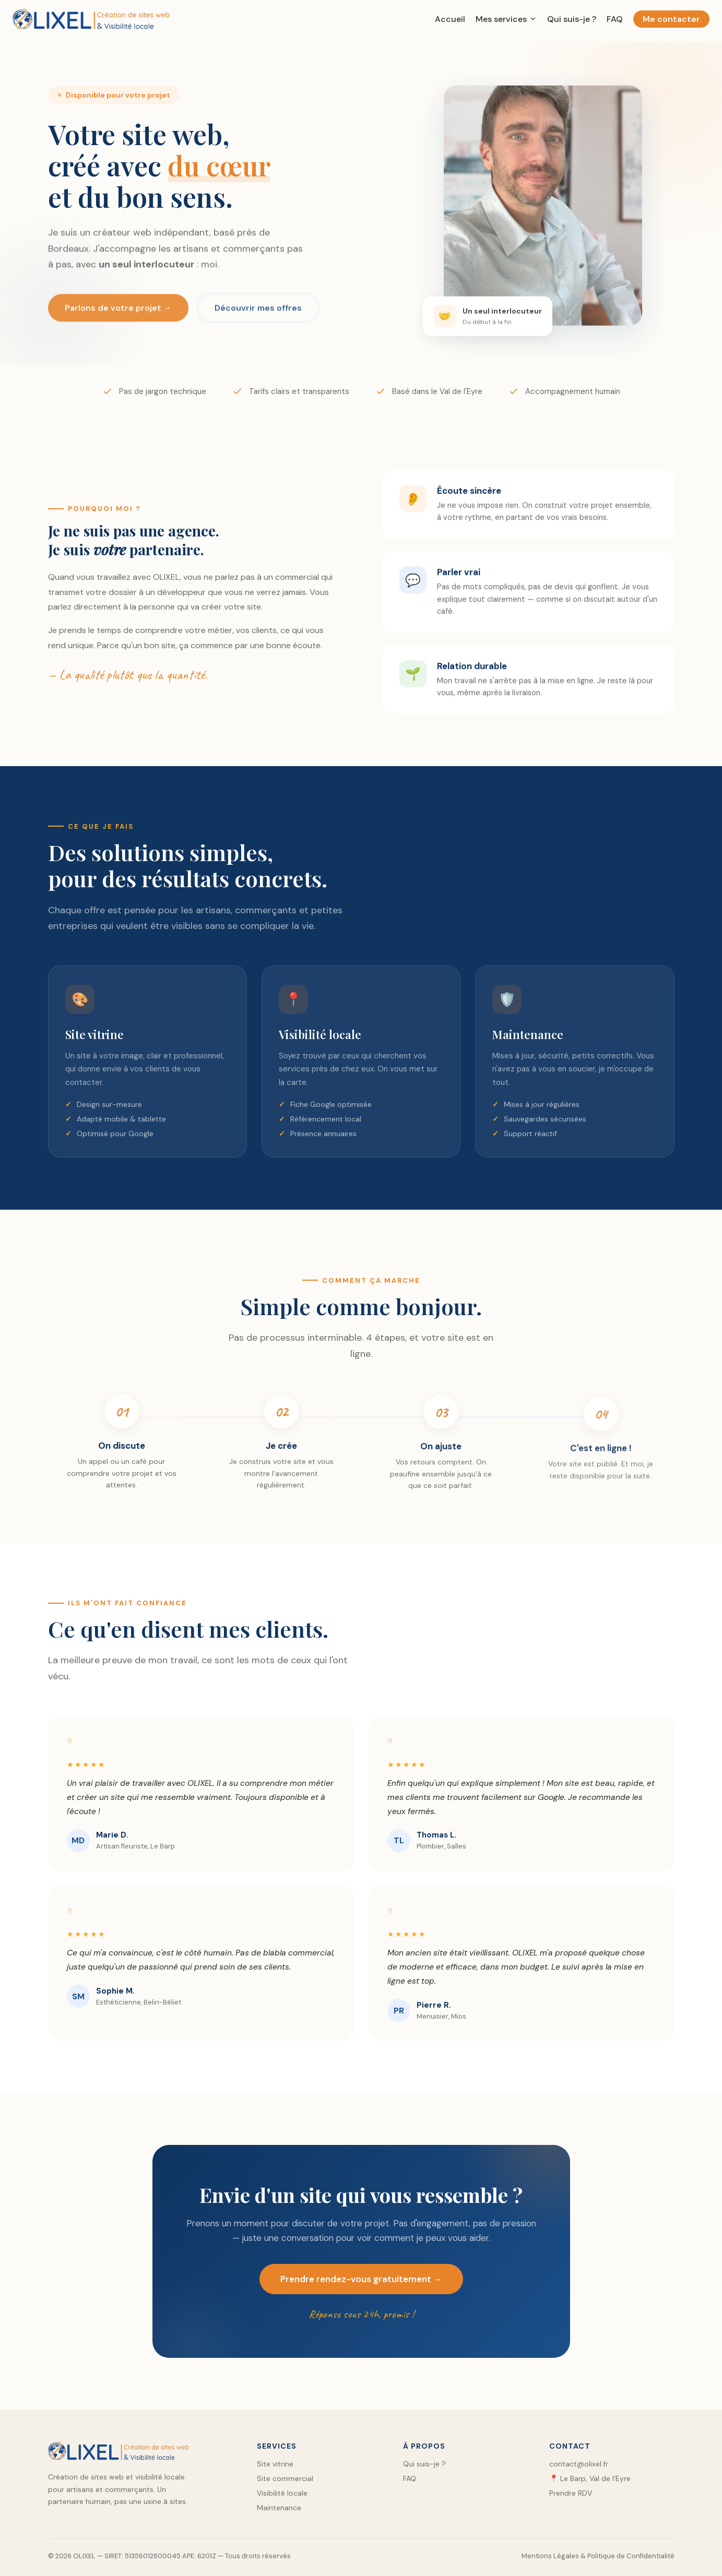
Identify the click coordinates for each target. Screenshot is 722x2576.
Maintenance (279, 2507)
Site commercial (285, 2478)
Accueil (450, 19)
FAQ (615, 19)
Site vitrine (275, 2463)
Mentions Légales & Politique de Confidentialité (598, 2555)
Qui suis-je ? (571, 19)
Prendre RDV (570, 2493)
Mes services (506, 19)
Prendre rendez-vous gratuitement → (361, 2285)
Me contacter (671, 19)
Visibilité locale (282, 2493)
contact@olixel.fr (578, 2463)
